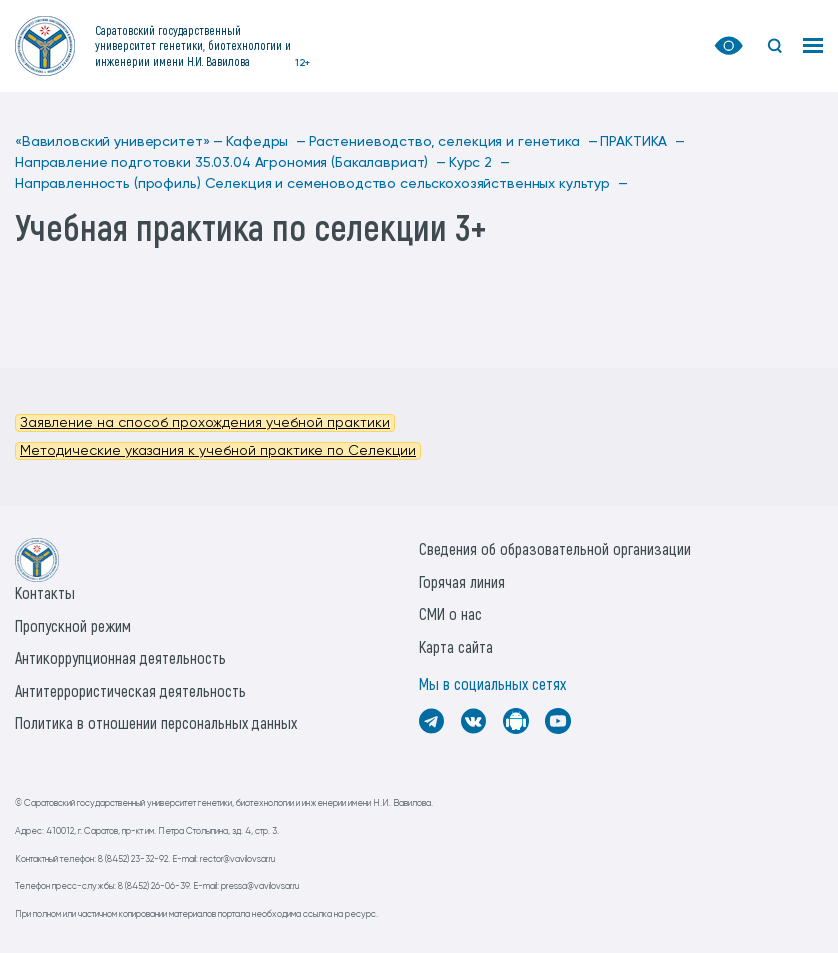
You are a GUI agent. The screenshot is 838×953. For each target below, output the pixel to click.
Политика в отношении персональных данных (156, 722)
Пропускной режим (73, 625)
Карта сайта (456, 646)
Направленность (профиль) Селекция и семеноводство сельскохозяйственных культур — (321, 184)
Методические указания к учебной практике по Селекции (218, 451)
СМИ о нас (450, 613)
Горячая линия (462, 581)
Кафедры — (266, 142)
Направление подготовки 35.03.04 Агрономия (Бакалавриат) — (230, 163)
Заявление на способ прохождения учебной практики (205, 423)
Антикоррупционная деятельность (120, 657)
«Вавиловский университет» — (119, 142)
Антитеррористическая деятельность (130, 690)
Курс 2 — (479, 163)
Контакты (45, 592)
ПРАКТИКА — (642, 142)
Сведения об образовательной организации (555, 548)
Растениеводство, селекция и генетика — (453, 142)
